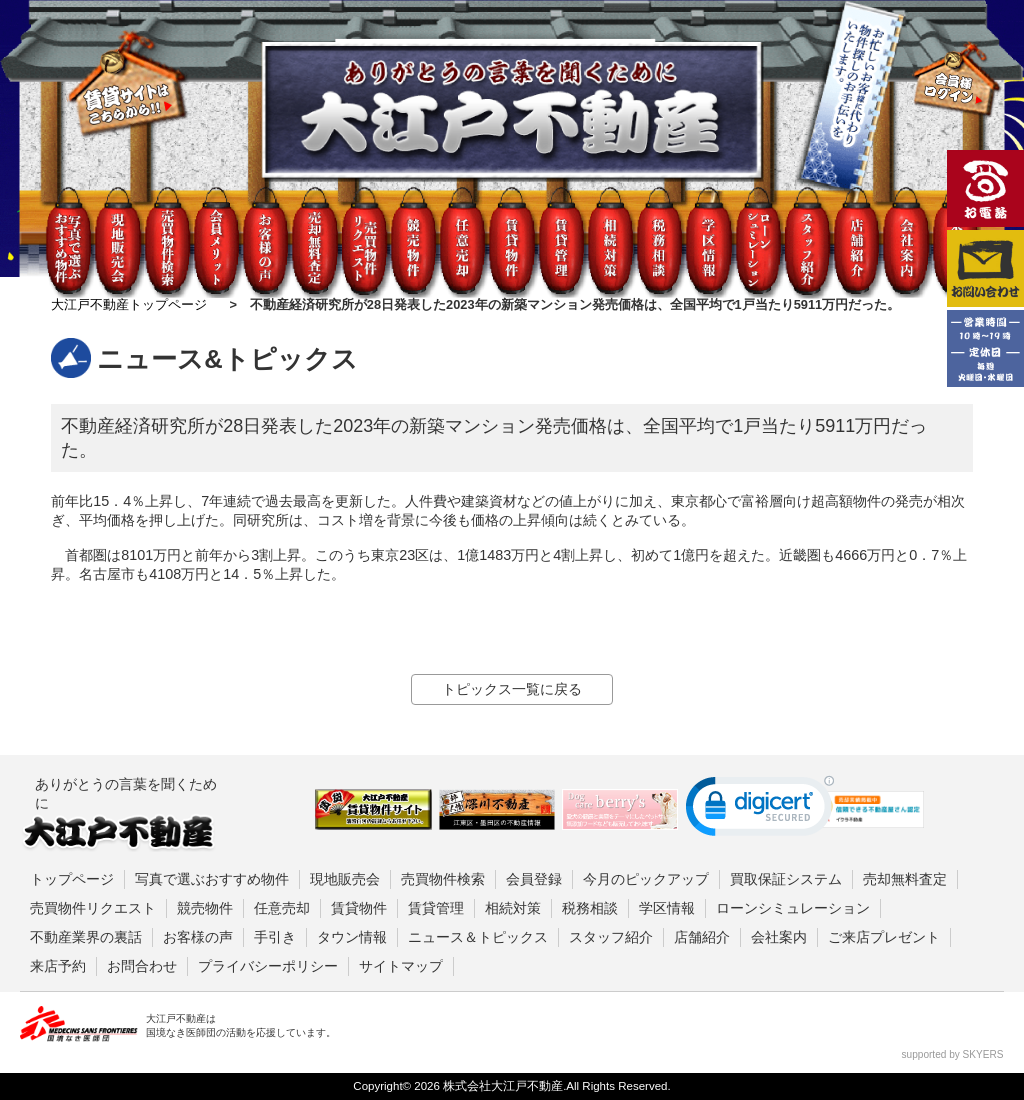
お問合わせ (142, 966)
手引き (275, 937)
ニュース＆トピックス (478, 937)
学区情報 (667, 908)
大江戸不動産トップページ (129, 304)
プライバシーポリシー (268, 966)
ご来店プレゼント (884, 937)
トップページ (72, 879)
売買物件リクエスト (93, 908)
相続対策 (513, 908)
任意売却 (282, 908)
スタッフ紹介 (611, 937)
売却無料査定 (905, 879)
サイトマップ (401, 966)
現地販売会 (345, 879)
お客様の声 (198, 937)
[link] (760, 810)
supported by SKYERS (953, 1054)
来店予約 (58, 966)
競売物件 (205, 908)
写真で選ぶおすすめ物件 (212, 879)
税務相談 (590, 908)
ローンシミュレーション (793, 908)
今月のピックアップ (646, 879)
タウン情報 (352, 937)
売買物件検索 (443, 879)
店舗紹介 (702, 937)
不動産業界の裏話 (86, 937)
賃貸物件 (359, 908)
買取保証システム (786, 879)
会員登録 (534, 879)
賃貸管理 (436, 908)
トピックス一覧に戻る (512, 689)
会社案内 (779, 937)
